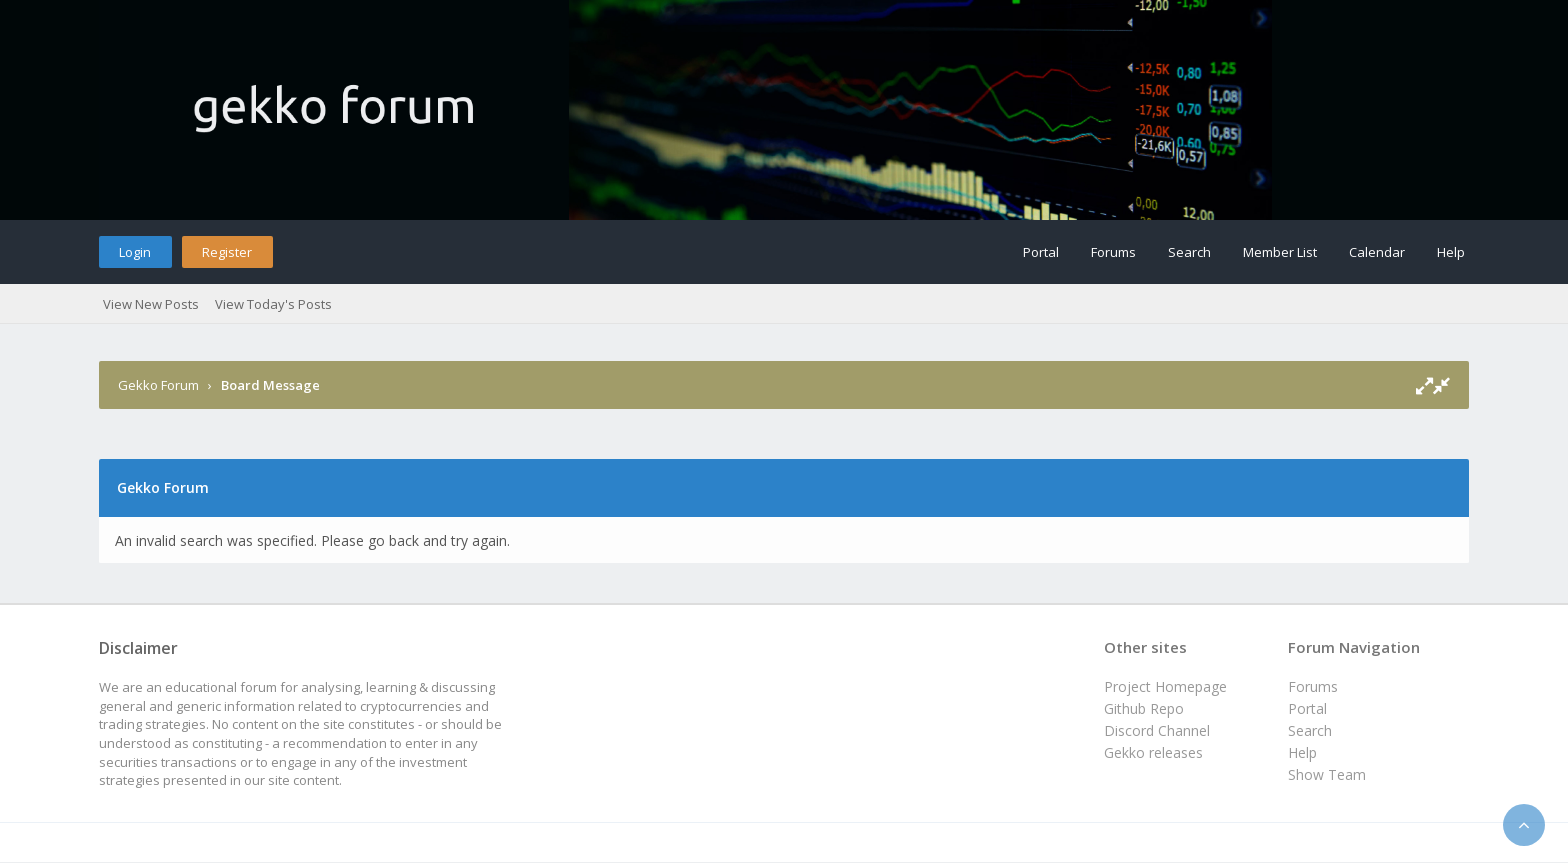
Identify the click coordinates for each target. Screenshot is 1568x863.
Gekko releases (1153, 752)
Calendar (1377, 252)
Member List (1280, 252)
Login (135, 252)
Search (1189, 252)
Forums (1113, 252)
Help (1451, 252)
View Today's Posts (273, 304)
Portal (1041, 252)
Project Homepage (1165, 686)
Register (227, 252)
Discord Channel (1157, 730)
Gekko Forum (158, 385)
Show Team (1327, 774)
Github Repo (1144, 708)
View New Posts (151, 304)
